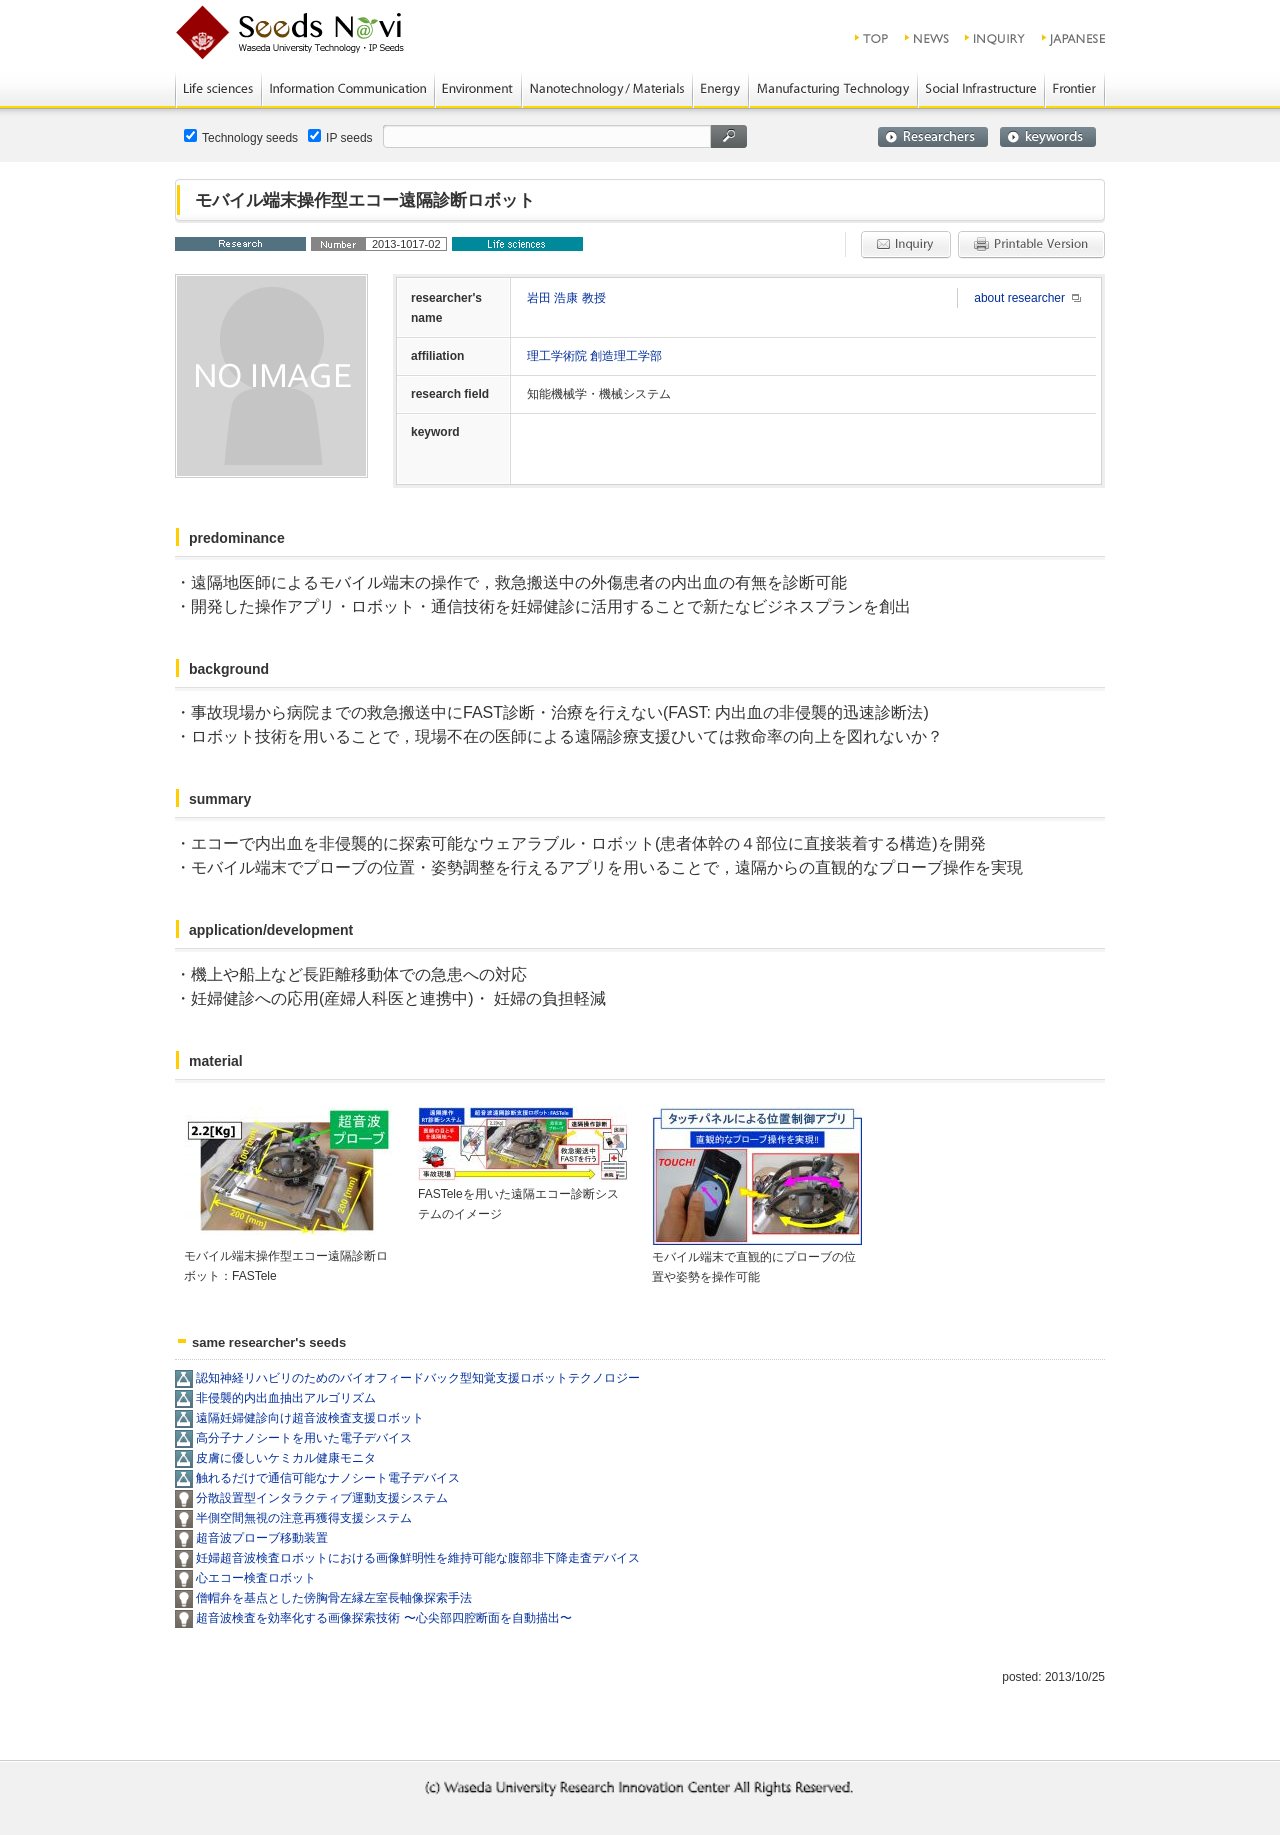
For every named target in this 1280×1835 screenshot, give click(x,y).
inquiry (996, 38)
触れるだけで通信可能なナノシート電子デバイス (328, 1478)
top (872, 38)
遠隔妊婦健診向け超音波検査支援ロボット (310, 1418)
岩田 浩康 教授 (566, 298)
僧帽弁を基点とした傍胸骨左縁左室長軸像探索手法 (334, 1598)
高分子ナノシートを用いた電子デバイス (304, 1438)
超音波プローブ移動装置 (262, 1538)
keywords (1048, 137)
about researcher (1019, 298)
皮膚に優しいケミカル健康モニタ (286, 1458)
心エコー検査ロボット (256, 1578)
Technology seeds (241, 137)
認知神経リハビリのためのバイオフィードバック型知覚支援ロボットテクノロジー (418, 1378)
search (729, 136)
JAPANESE (1074, 38)
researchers (933, 137)
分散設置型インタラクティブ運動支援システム (322, 1498)
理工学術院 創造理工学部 (594, 356)
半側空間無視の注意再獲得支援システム (304, 1518)
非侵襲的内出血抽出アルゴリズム (286, 1398)
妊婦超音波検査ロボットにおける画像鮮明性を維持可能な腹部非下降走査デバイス (418, 1558)
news (927, 38)
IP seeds (340, 137)
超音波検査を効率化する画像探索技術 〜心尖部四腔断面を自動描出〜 (383, 1618)
